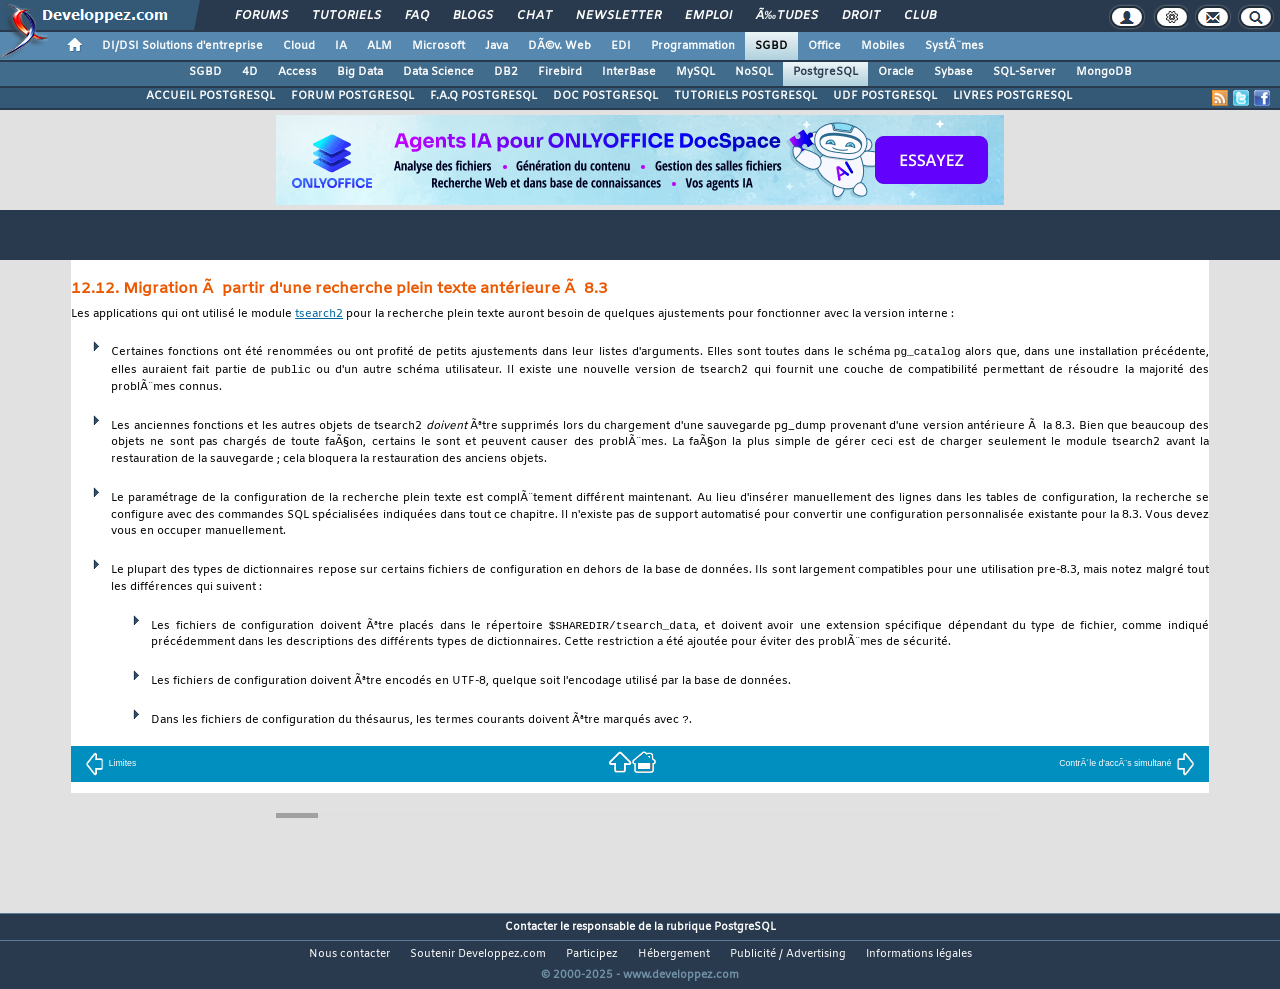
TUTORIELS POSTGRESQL (745, 96)
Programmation (693, 46)
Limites (111, 764)
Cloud (299, 46)
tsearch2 (319, 314)
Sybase (953, 72)
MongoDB (1104, 72)
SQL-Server (1024, 72)
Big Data (360, 72)
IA (341, 46)
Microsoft (438, 46)
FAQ (417, 16)
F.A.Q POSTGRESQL (483, 96)
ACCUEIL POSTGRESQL (210, 96)
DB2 (506, 72)
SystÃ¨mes (954, 46)
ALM (379, 46)
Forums (261, 16)
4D (250, 72)
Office (824, 46)
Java (496, 46)
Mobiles (883, 46)
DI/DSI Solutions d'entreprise (182, 46)
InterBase (629, 72)
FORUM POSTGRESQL (352, 96)
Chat (534, 16)
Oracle (896, 72)
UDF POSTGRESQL (885, 96)
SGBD (771, 46)
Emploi (708, 16)
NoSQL (754, 72)
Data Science (438, 72)
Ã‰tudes (787, 16)
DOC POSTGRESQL (605, 96)
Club (920, 16)
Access (297, 72)
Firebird (560, 72)
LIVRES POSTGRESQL (1012, 96)
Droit (861, 16)
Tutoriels (346, 16)
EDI (621, 46)
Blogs (473, 16)
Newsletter (618, 16)
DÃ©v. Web (559, 46)
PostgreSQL (825, 72)
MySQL (695, 72)
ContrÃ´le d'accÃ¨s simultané (1127, 764)
